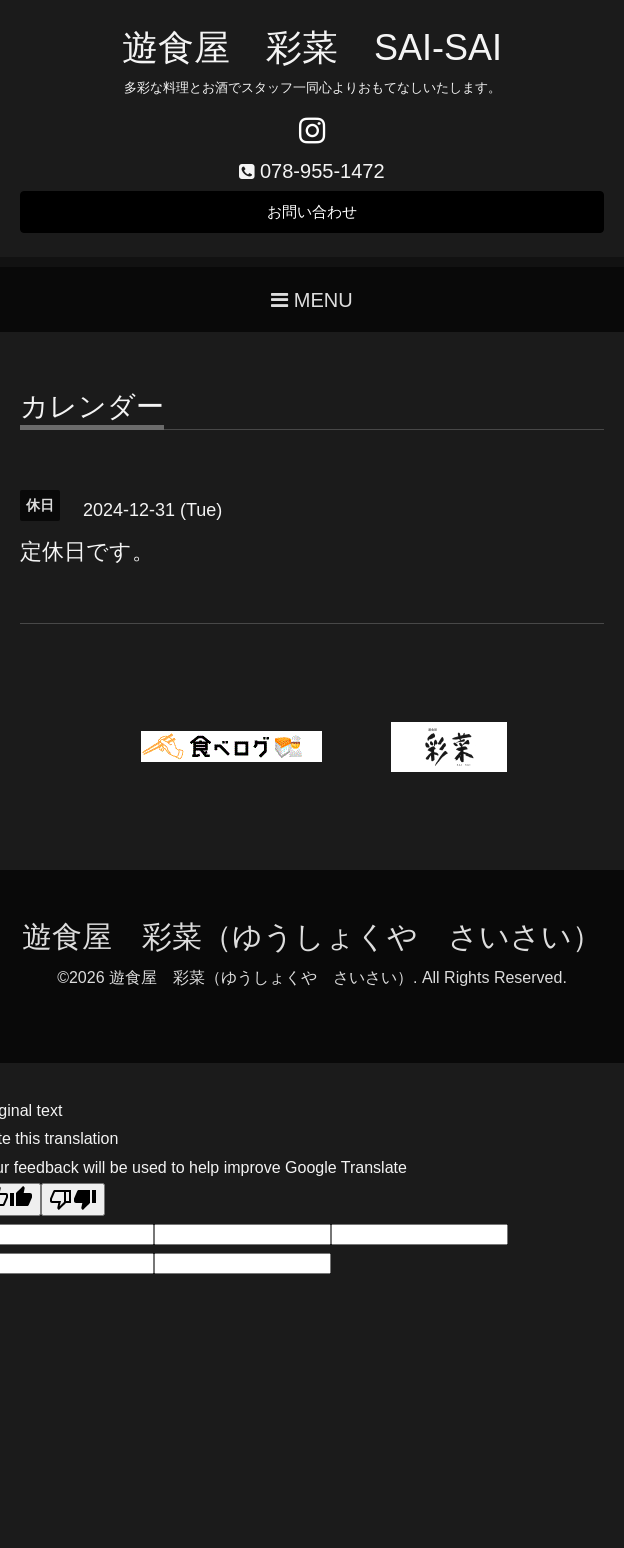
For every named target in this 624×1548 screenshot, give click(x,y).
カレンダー (92, 412)
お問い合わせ (312, 214)
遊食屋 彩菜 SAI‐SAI (312, 47)
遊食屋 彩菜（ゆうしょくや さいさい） (312, 941)
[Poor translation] (73, 1204)
